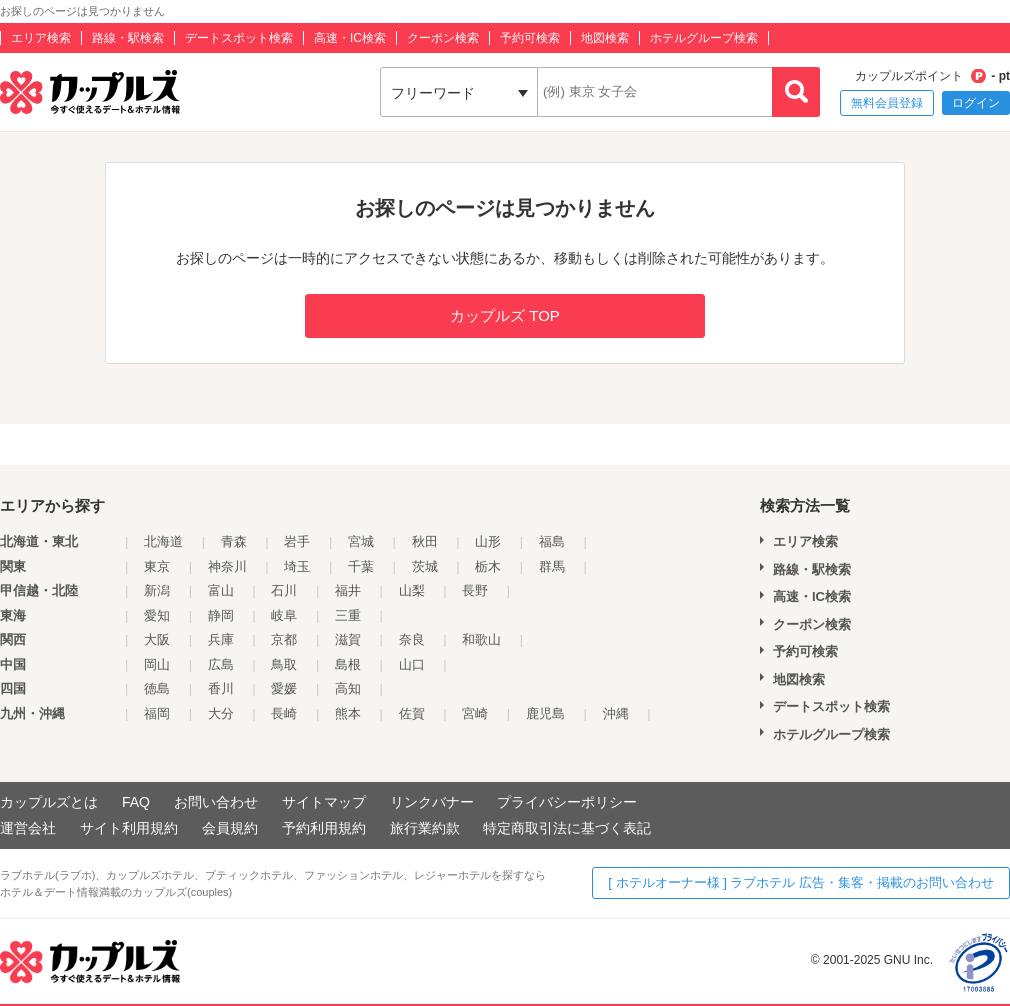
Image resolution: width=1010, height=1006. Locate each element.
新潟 (157, 590)
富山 (221, 590)
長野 (475, 590)
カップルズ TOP (505, 315)
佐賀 (412, 713)
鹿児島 (545, 713)
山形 (488, 541)
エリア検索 (41, 38)
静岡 (221, 615)
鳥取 (284, 664)
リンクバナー (432, 802)
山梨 (412, 590)
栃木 (488, 566)
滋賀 (348, 639)
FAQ (136, 802)
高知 (348, 688)
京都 (284, 639)
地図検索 (605, 38)
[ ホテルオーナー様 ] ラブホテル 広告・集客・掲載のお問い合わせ (801, 882)
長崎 (284, 713)
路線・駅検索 (128, 38)
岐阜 (284, 615)
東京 (157, 566)
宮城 (361, 541)
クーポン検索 (443, 38)
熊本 (348, 713)
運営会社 (28, 828)
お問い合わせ (216, 802)
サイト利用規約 (129, 828)
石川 (284, 590)
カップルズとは (49, 802)
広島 (221, 664)
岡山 (157, 664)
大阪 (157, 639)
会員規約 (230, 828)
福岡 (157, 713)
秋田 (425, 541)
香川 (221, 688)
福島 (552, 541)
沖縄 (616, 713)
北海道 (163, 541)
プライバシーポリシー (567, 802)
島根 (348, 664)
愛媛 (284, 688)
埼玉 (297, 566)
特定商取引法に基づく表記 (567, 828)
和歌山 (481, 639)
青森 (234, 541)
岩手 (297, 541)
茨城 (425, 566)
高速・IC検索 (350, 38)
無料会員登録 (887, 103)
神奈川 (227, 566)
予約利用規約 (324, 828)
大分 (221, 713)
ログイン (976, 103)
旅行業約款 (425, 828)
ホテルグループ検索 (704, 38)
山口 (412, 664)
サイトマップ (324, 802)
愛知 (157, 615)
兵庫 (221, 639)
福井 (348, 590)
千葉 (361, 566)
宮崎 (475, 713)
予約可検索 (530, 38)
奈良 (412, 639)
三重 (348, 615)
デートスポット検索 (239, 38)
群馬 (552, 566)
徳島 (157, 688)
